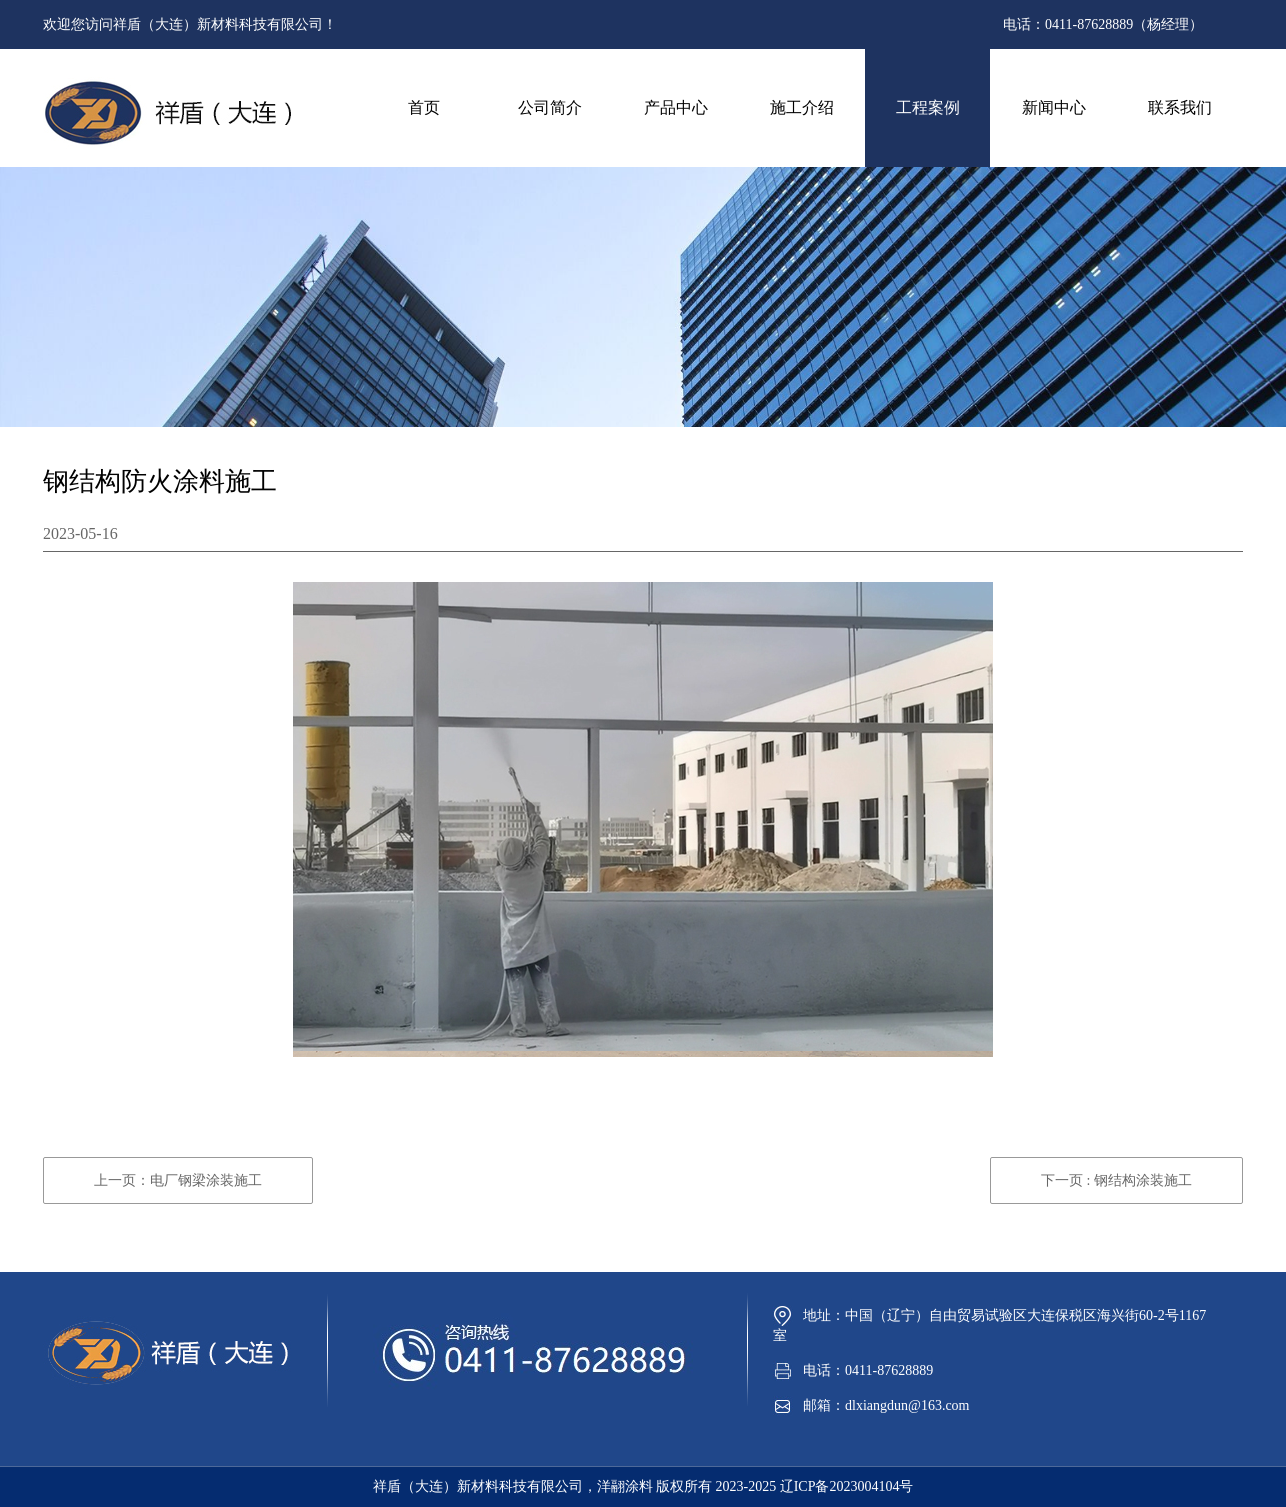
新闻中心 (1054, 107)
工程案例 (928, 107)
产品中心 (676, 107)
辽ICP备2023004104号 (847, 1486)
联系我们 (1180, 107)
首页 (424, 107)
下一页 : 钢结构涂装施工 (1116, 1180)
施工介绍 (802, 107)
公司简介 (550, 107)
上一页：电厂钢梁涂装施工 (178, 1180)
